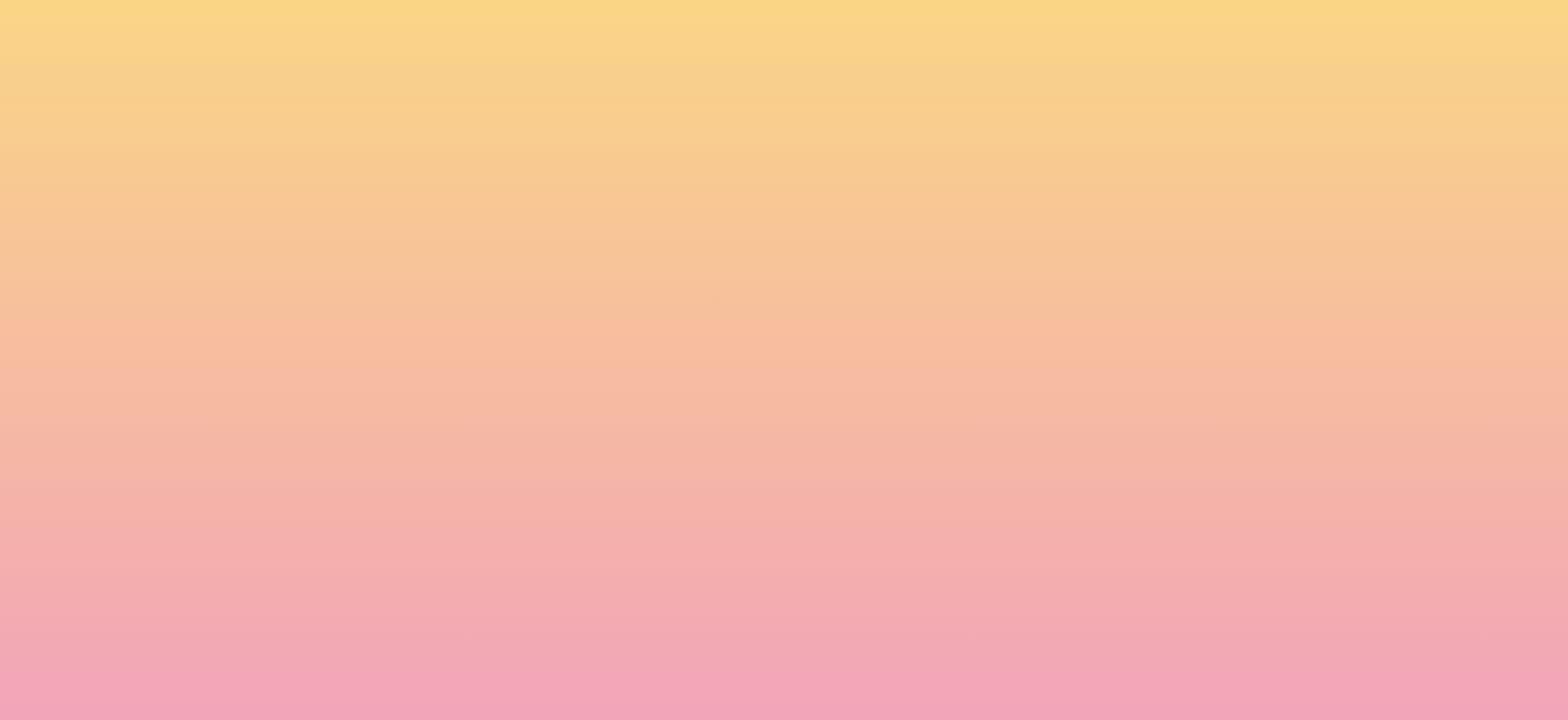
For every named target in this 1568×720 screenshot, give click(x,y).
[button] (1279, 34)
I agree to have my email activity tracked (504, 584)
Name (375, 472)
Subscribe (402, 633)
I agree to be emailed (444, 558)
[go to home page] (289, 116)
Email (813, 472)
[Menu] (1404, 35)
